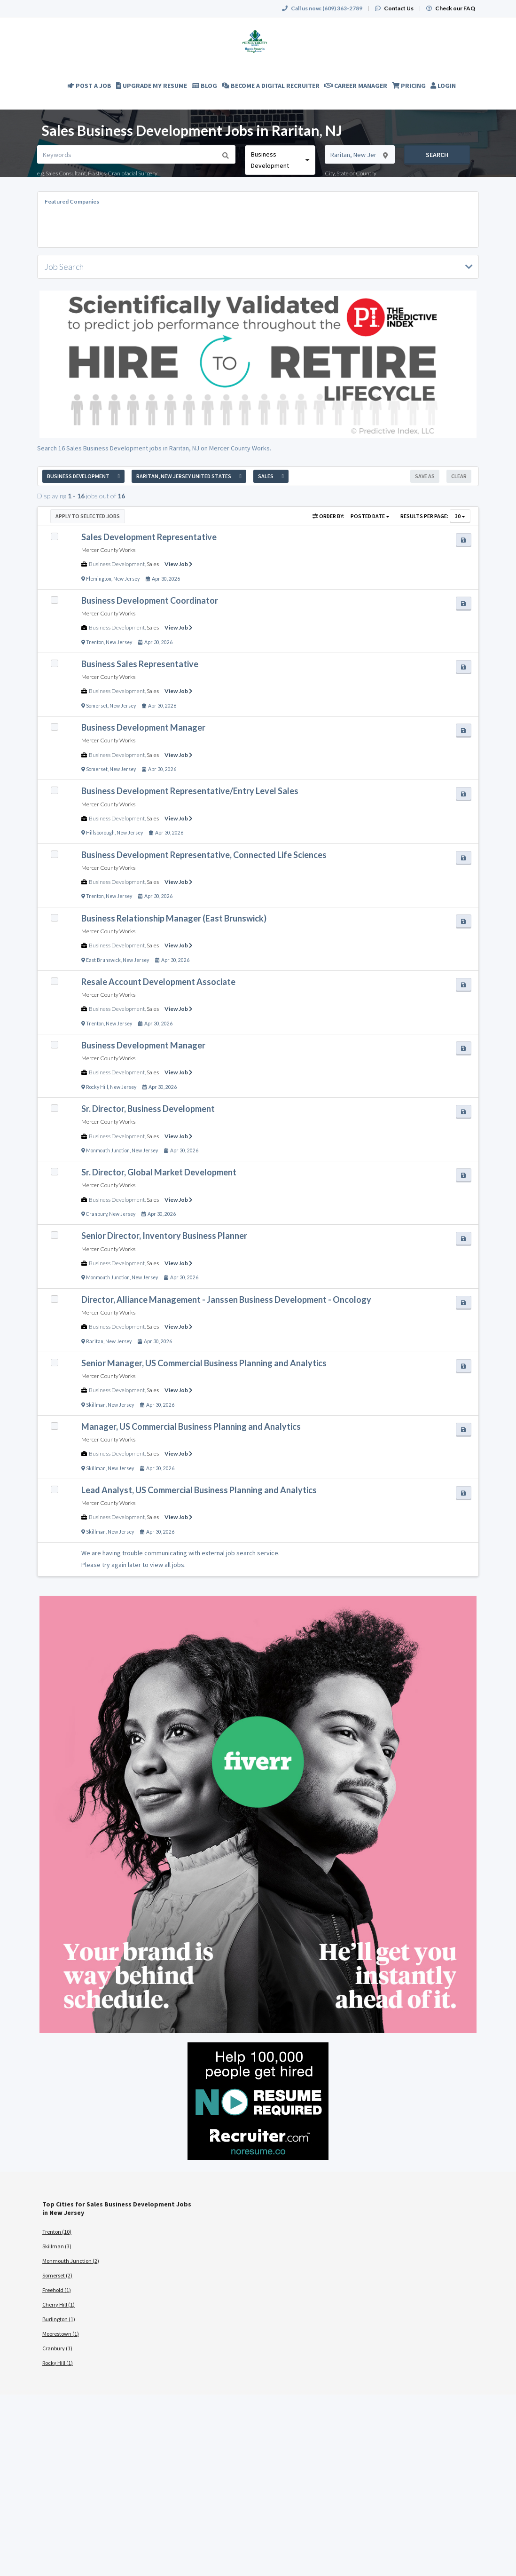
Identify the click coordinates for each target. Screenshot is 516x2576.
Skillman (96, 1405)
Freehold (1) (56, 2289)
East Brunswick (103, 960)
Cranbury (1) (57, 2348)
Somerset (97, 706)
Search (437, 154)
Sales (153, 563)
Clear (459, 476)
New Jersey (126, 579)
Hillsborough (100, 832)
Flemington (98, 579)
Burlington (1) (58, 2319)
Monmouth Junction (108, 1150)
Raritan (94, 1341)
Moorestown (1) (60, 2333)
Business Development (117, 563)
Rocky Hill (97, 1087)
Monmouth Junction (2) (70, 2260)
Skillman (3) (56, 2246)
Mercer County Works (108, 549)
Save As (425, 476)
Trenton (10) (56, 2231)
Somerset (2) (57, 2275)
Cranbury (96, 1214)
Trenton (95, 642)
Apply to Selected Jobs (87, 516)
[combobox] (280, 160)
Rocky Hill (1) (57, 2362)
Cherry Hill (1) (58, 2304)
